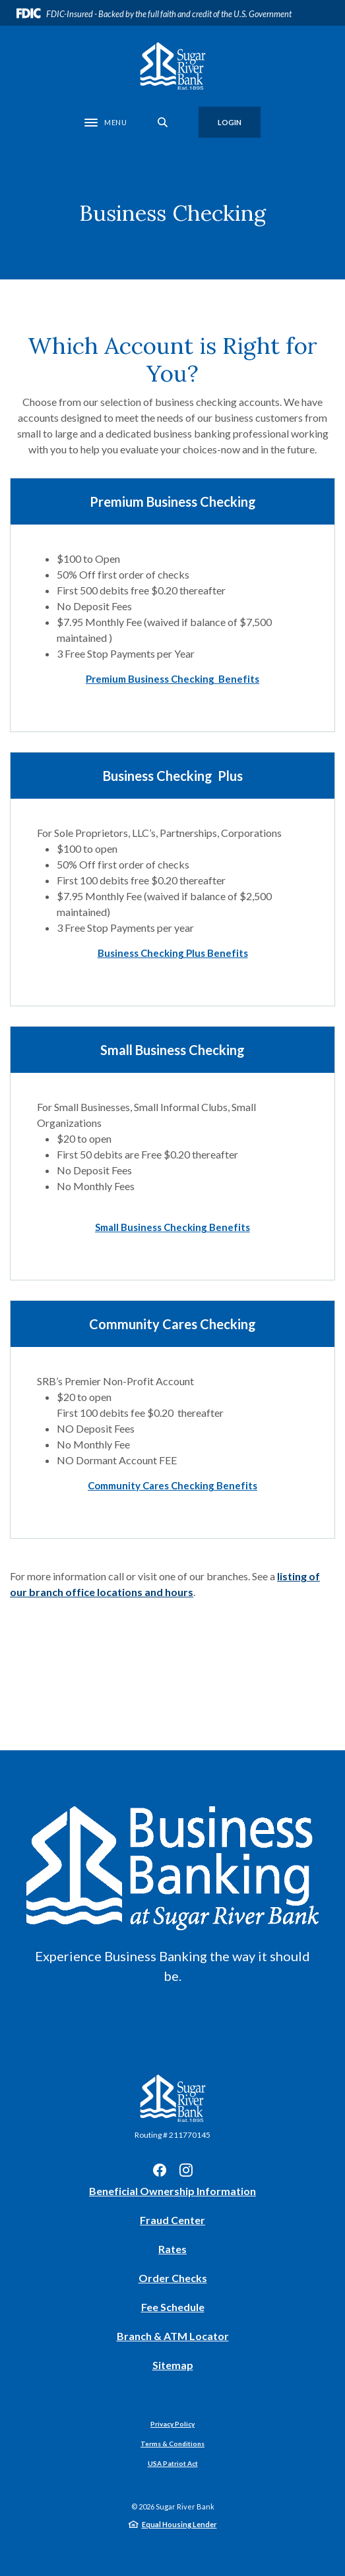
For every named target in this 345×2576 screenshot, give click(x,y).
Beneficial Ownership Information (172, 2191)
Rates (172, 2249)
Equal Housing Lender (179, 2524)
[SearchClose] (163, 122)
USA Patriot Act (173, 2463)
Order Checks (173, 2278)
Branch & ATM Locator (173, 2336)
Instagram (186, 2170)
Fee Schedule (172, 2307)
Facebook (159, 2170)
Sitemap (172, 2365)
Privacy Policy (172, 2424)
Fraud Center (172, 2220)
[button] (172, 678)
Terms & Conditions (172, 2443)
